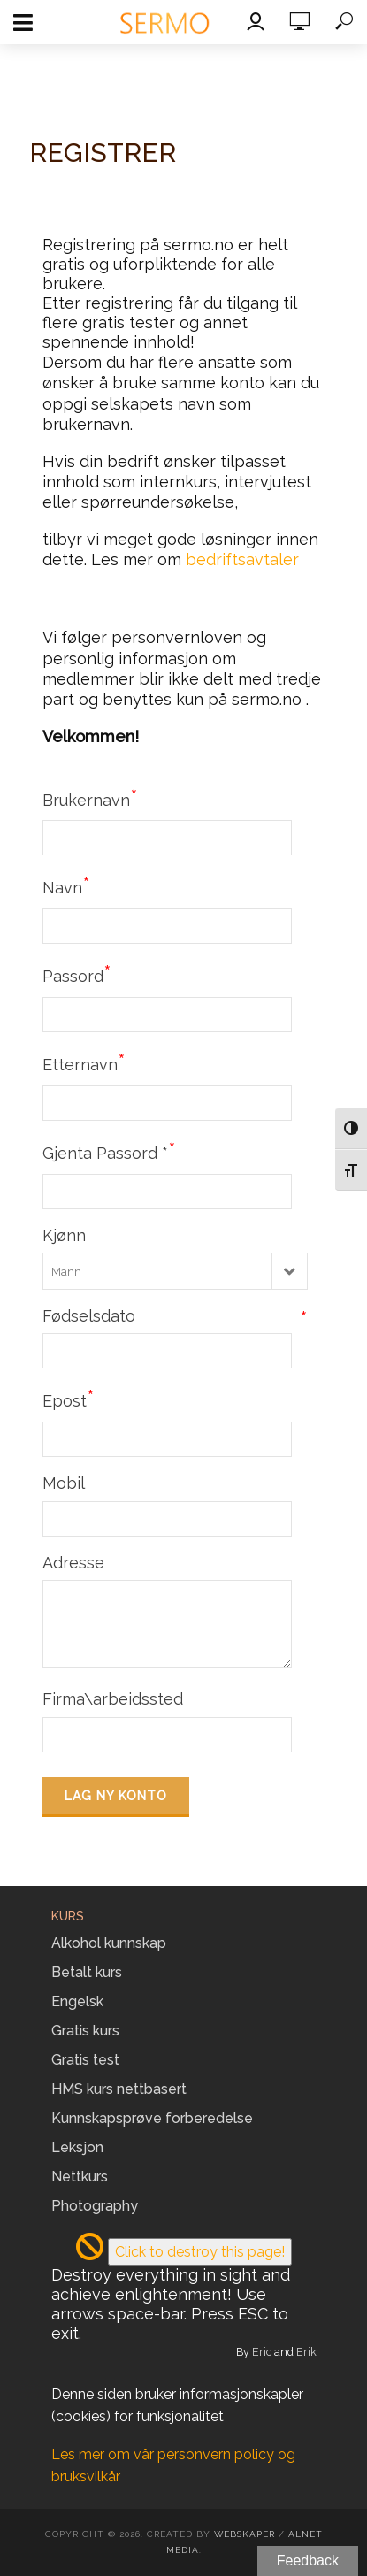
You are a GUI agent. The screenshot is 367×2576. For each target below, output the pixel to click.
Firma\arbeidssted (112, 1699)
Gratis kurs (85, 2030)
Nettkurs (79, 2176)
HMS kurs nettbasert (119, 2089)
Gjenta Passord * (109, 1151)
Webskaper (244, 2534)
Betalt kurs (86, 1972)
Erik (306, 2351)
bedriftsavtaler (242, 559)
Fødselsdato (175, 1316)
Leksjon (77, 2147)
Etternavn (84, 1062)
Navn (66, 885)
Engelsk (77, 2001)
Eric (261, 2351)
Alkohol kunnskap (108, 1943)
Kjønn (64, 1235)
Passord (76, 974)
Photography (94, 2205)
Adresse (73, 1562)
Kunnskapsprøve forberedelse (152, 2118)
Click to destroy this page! (200, 2251)
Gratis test (85, 2059)
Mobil (63, 1483)
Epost (68, 1398)
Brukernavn (90, 798)
